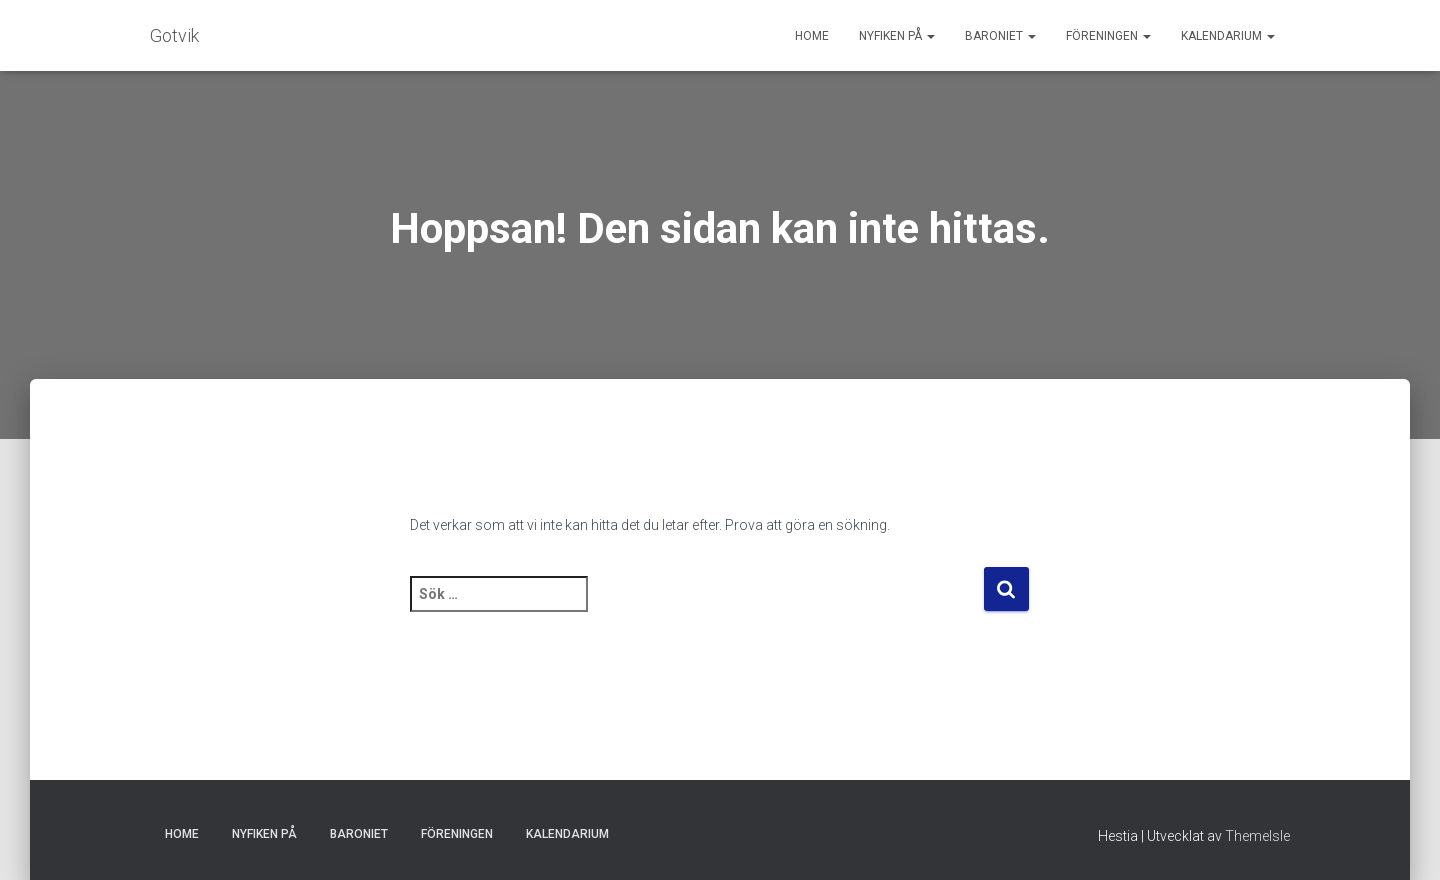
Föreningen (1108, 36)
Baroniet (1000, 36)
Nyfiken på (897, 36)
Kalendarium (1228, 36)
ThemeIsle (1257, 836)
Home (812, 36)
